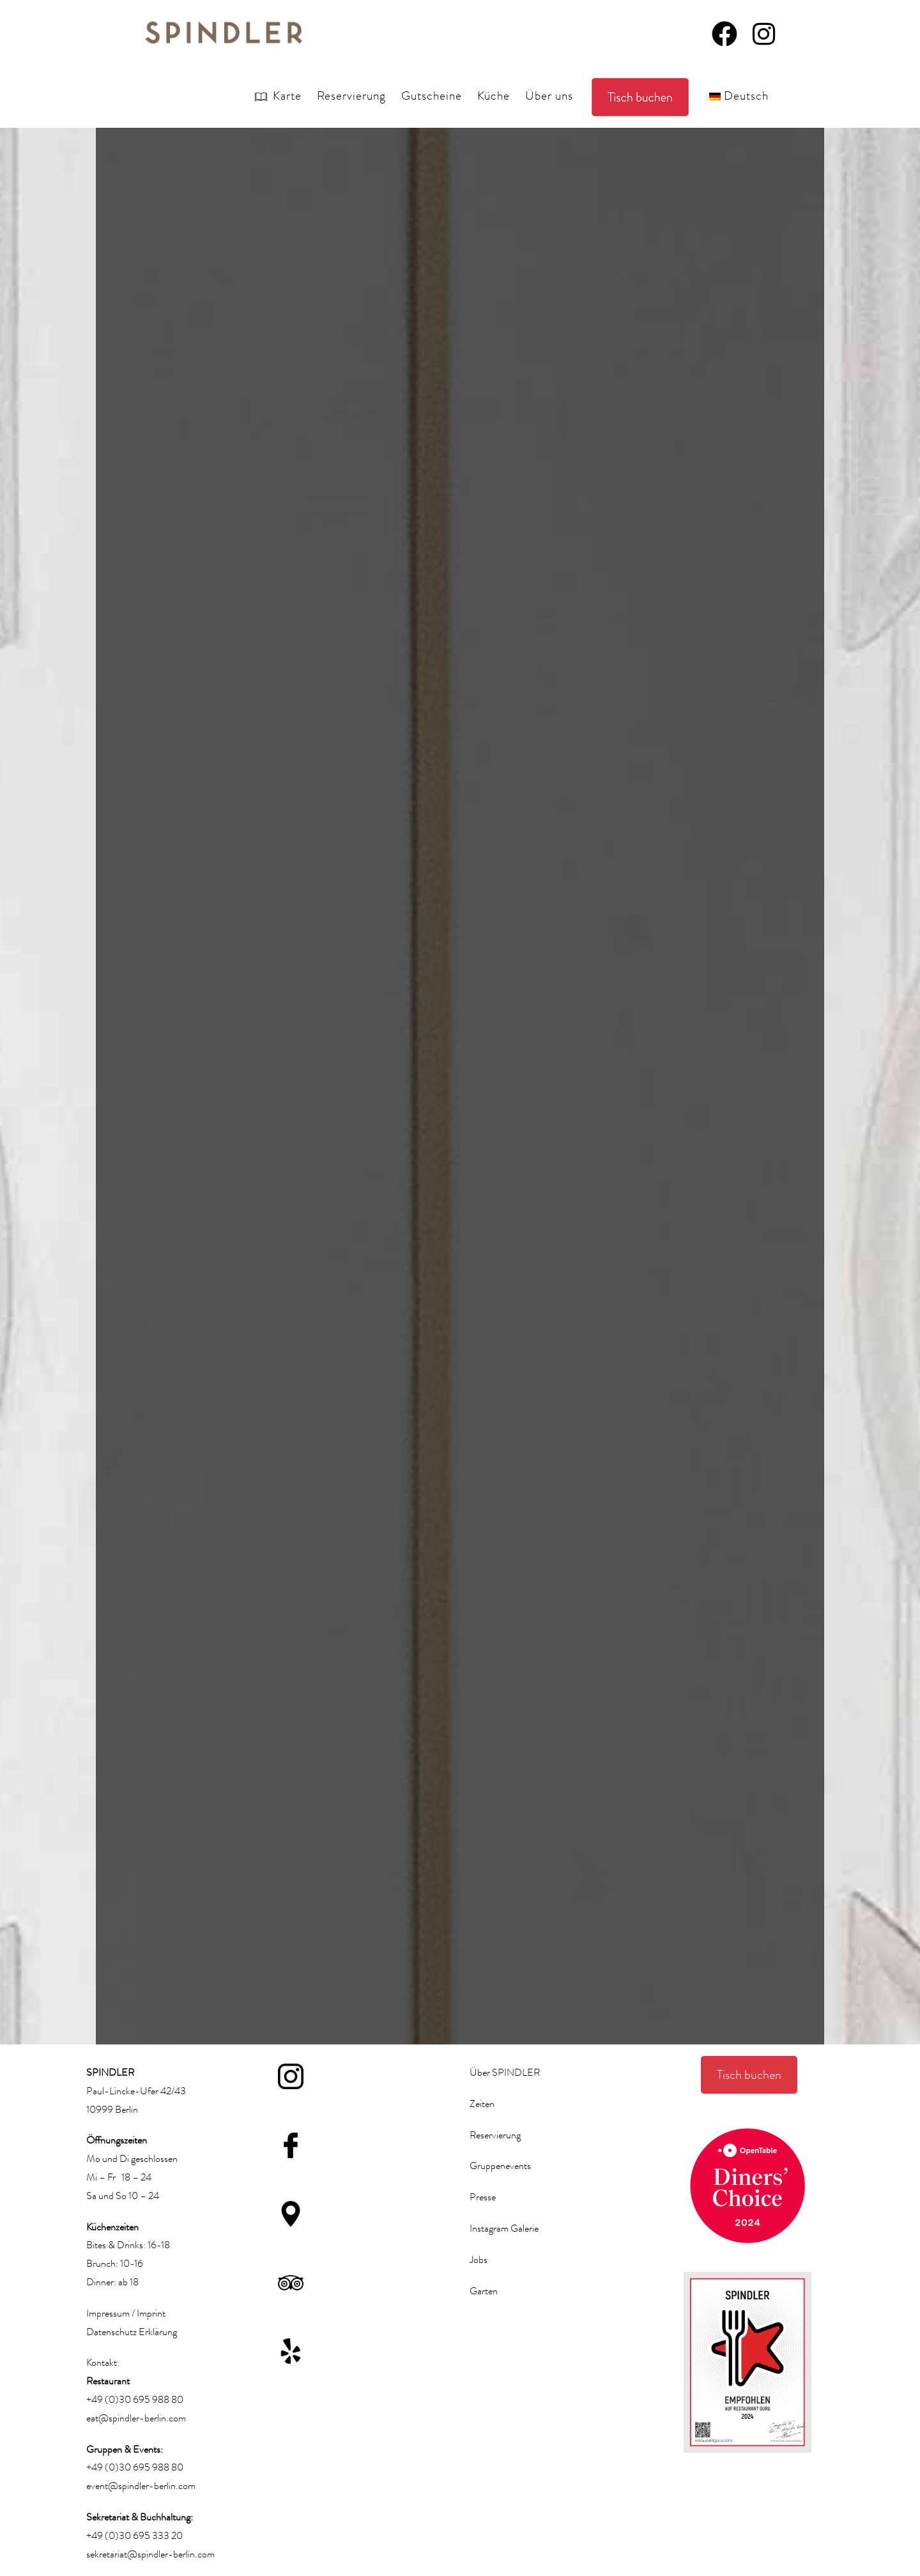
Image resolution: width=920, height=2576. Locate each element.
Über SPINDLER (505, 2072)
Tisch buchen (749, 2075)
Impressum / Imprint (125, 2313)
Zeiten (482, 2104)
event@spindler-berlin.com (140, 2486)
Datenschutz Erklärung (131, 2332)
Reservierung (495, 2135)
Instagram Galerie (504, 2228)
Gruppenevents (500, 2166)
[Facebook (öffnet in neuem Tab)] (724, 31)
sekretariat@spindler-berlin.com (150, 2554)
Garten (484, 2291)
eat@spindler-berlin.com (136, 2418)
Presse (483, 2197)
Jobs (478, 2259)
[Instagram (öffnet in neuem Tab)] (763, 31)
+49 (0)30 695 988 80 (134, 2399)
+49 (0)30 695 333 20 (134, 2535)
